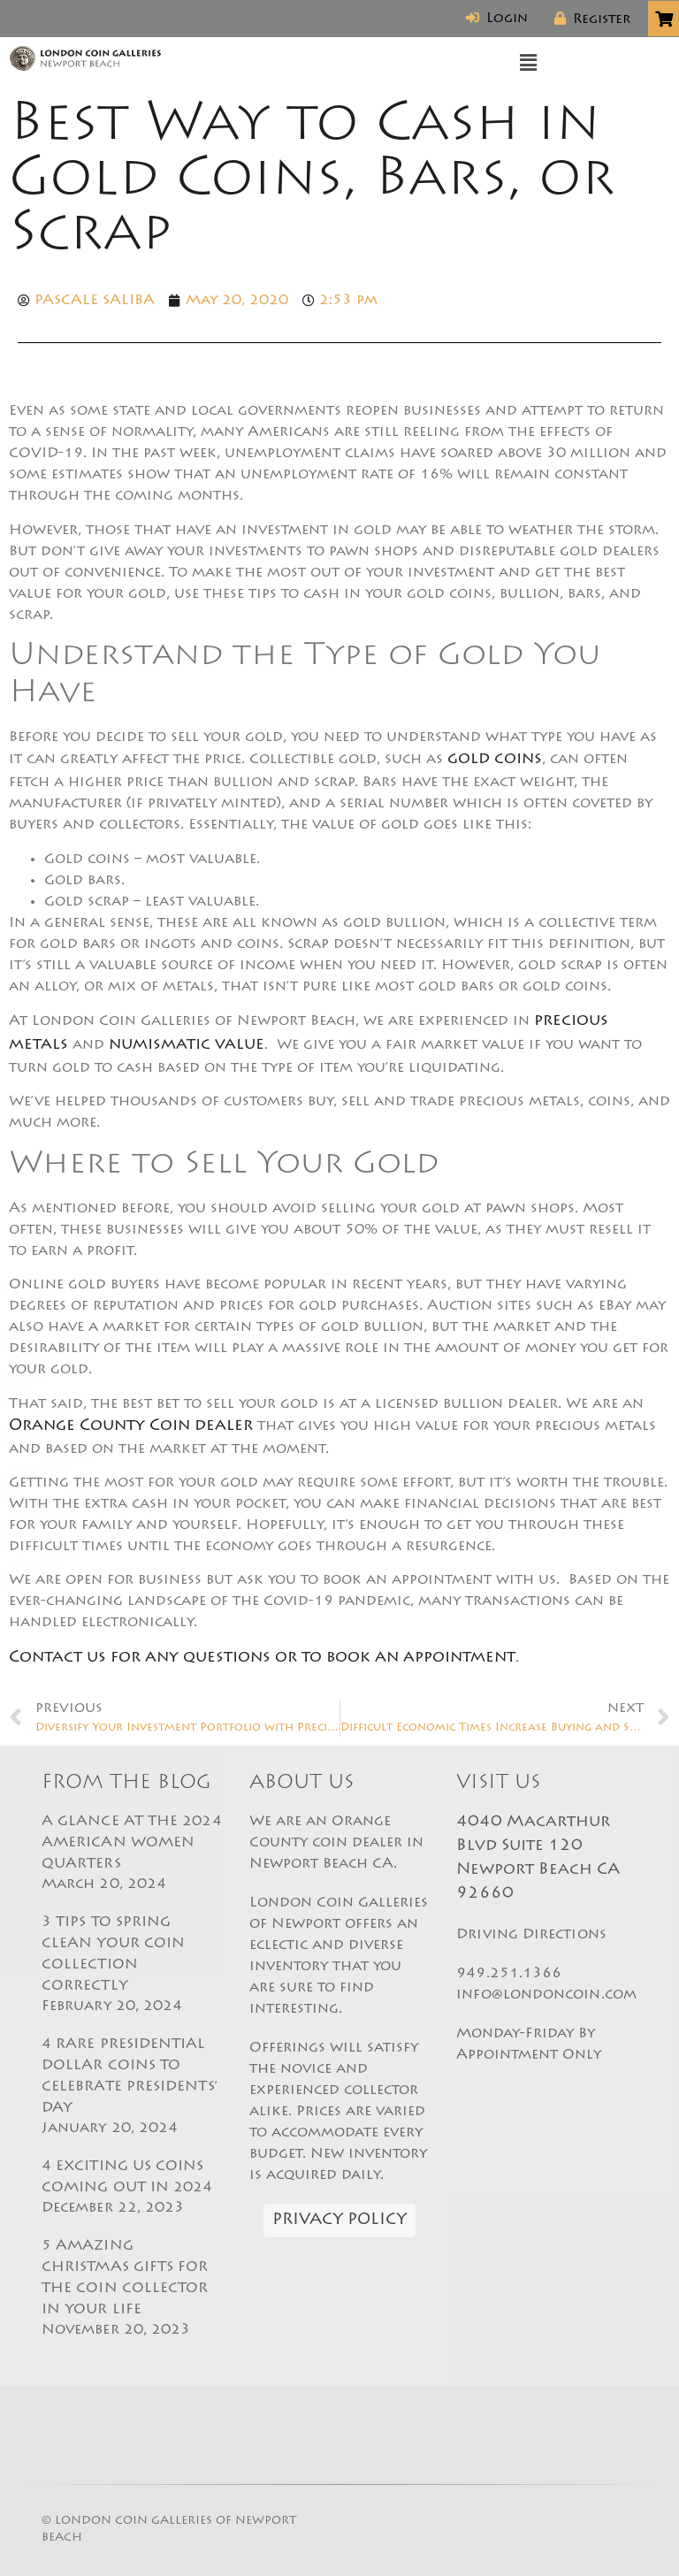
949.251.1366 (508, 1974)
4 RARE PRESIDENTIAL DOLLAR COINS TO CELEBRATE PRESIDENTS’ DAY (132, 2087)
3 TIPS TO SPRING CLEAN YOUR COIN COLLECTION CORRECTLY (132, 1965)
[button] (529, 63)
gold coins (494, 760)
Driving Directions (531, 1935)
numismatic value (186, 1045)
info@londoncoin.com (546, 1995)
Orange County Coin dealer (131, 1426)
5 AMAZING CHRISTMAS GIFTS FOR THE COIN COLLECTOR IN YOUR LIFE (132, 2289)
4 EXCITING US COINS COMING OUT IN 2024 (132, 2188)
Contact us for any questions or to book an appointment (262, 1658)
